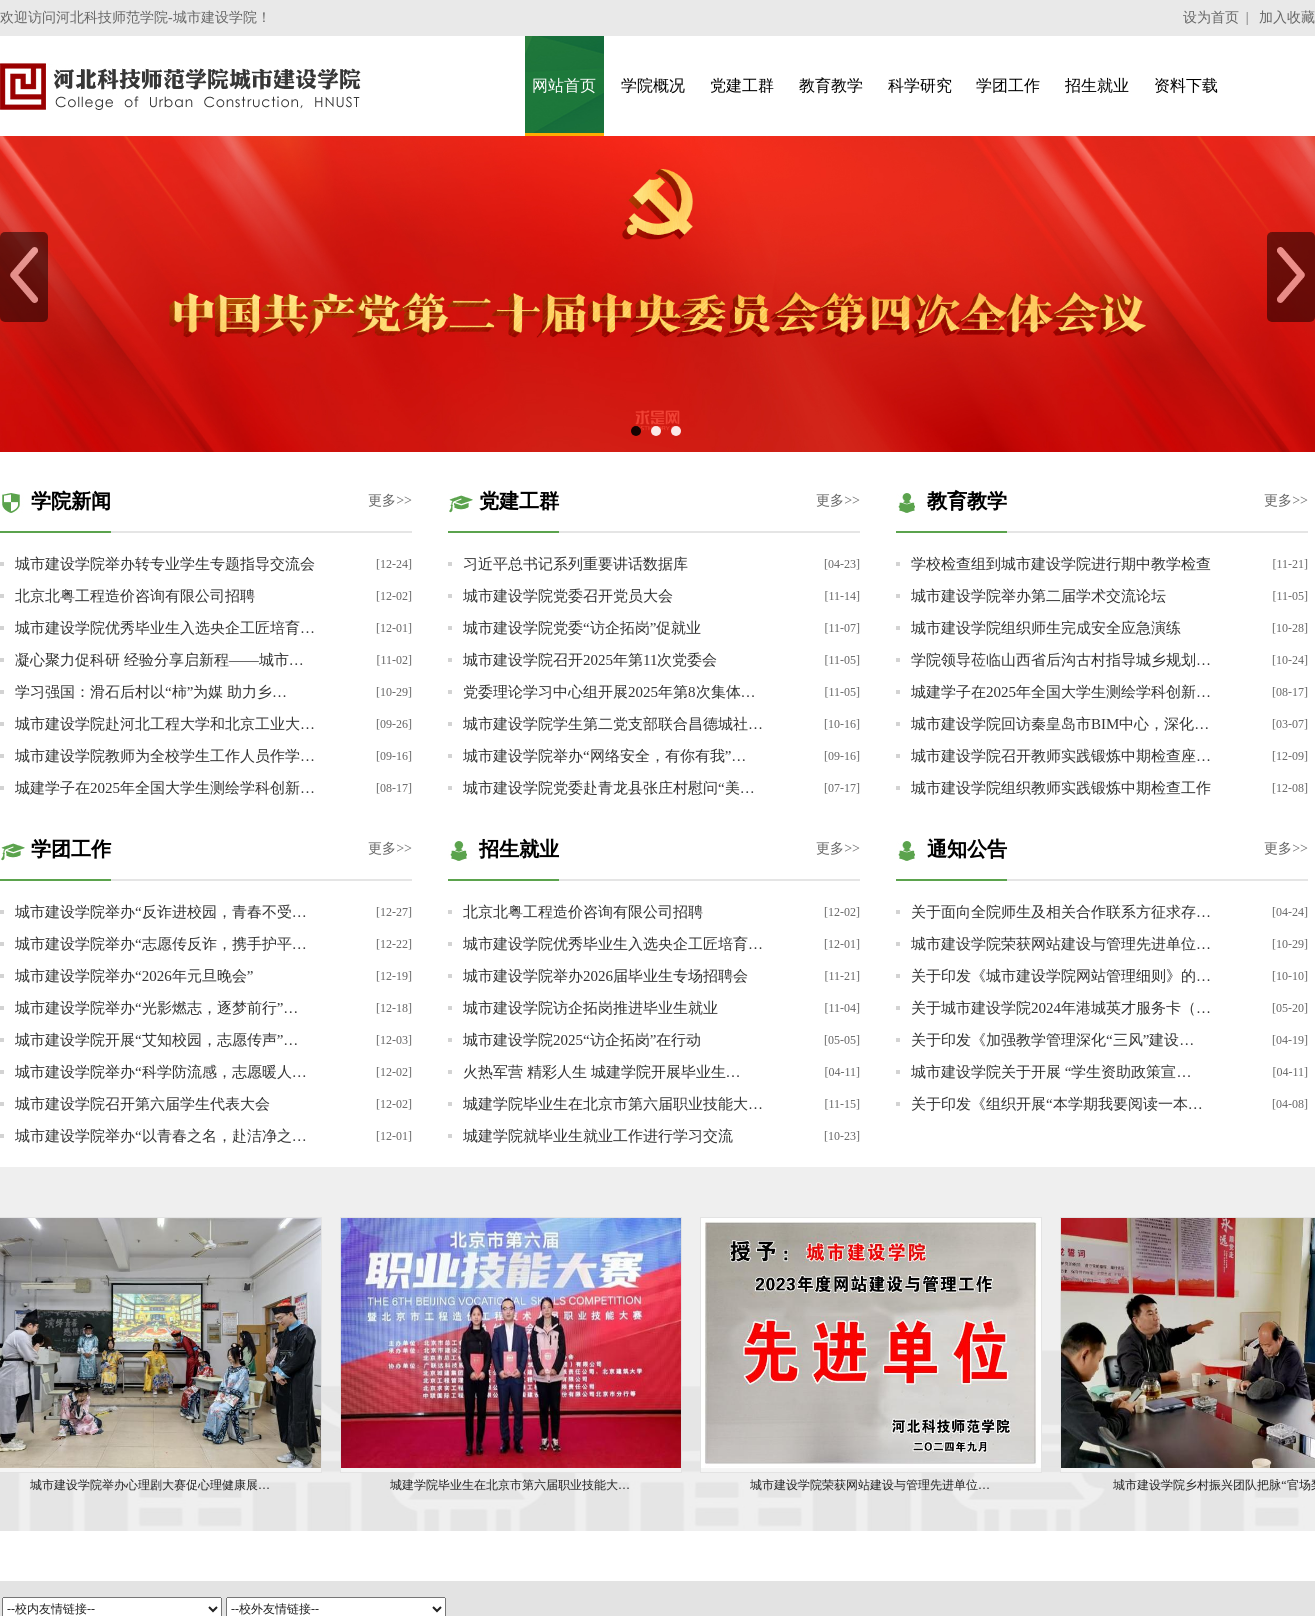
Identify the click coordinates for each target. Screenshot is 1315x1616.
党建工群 (742, 85)
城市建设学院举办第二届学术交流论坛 (1038, 596)
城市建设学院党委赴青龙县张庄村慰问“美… (609, 788)
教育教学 (831, 85)
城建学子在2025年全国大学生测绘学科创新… (165, 788)
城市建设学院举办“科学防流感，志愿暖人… (161, 1072)
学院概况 (653, 85)
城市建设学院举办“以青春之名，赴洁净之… (161, 1136)
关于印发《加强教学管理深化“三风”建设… (1052, 1040)
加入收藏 (1287, 17)
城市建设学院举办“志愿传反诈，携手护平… (161, 944)
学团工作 (1008, 85)
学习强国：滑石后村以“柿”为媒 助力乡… (151, 692)
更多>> (390, 500)
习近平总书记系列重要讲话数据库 (575, 564)
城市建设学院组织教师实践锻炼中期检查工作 (1061, 788)
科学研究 (920, 85)
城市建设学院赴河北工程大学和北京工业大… (165, 724)
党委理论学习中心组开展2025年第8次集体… (609, 692)
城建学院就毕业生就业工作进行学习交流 (598, 1136)
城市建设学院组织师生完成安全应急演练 (1046, 628)
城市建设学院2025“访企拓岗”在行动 (582, 1040)
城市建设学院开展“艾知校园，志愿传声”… (156, 1040)
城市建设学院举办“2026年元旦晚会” (134, 976)
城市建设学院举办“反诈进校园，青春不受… (161, 912)
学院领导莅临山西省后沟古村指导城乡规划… (1061, 660)
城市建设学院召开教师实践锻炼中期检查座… (1061, 756)
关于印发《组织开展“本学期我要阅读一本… (1057, 1104)
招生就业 (1097, 85)
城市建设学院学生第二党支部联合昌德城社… (613, 724)
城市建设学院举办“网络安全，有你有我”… (604, 756)
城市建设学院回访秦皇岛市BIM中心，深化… (1060, 724)
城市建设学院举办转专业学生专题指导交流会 (165, 564)
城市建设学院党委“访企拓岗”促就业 (582, 628)
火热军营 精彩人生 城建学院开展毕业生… (602, 1072)
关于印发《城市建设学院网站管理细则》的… (1061, 976)
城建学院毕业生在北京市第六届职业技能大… (613, 1104)
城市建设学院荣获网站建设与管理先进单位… (1061, 944)
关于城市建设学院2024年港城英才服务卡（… (1061, 1008)
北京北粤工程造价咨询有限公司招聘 (135, 596)
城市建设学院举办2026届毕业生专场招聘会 (605, 976)
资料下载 (1186, 85)
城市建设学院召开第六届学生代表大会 (142, 1104)
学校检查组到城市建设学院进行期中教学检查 (1061, 564)
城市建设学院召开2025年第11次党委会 (590, 660)
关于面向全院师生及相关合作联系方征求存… (1061, 912)
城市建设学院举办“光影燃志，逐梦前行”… (156, 1008)
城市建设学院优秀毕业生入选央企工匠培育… (165, 628)
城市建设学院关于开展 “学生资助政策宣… (1051, 1072)
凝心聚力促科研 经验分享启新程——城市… (159, 660)
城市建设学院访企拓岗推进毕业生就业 (590, 1008)
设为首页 (1211, 17)
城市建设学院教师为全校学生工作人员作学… (165, 756)
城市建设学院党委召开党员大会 (568, 596)
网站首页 (564, 85)
